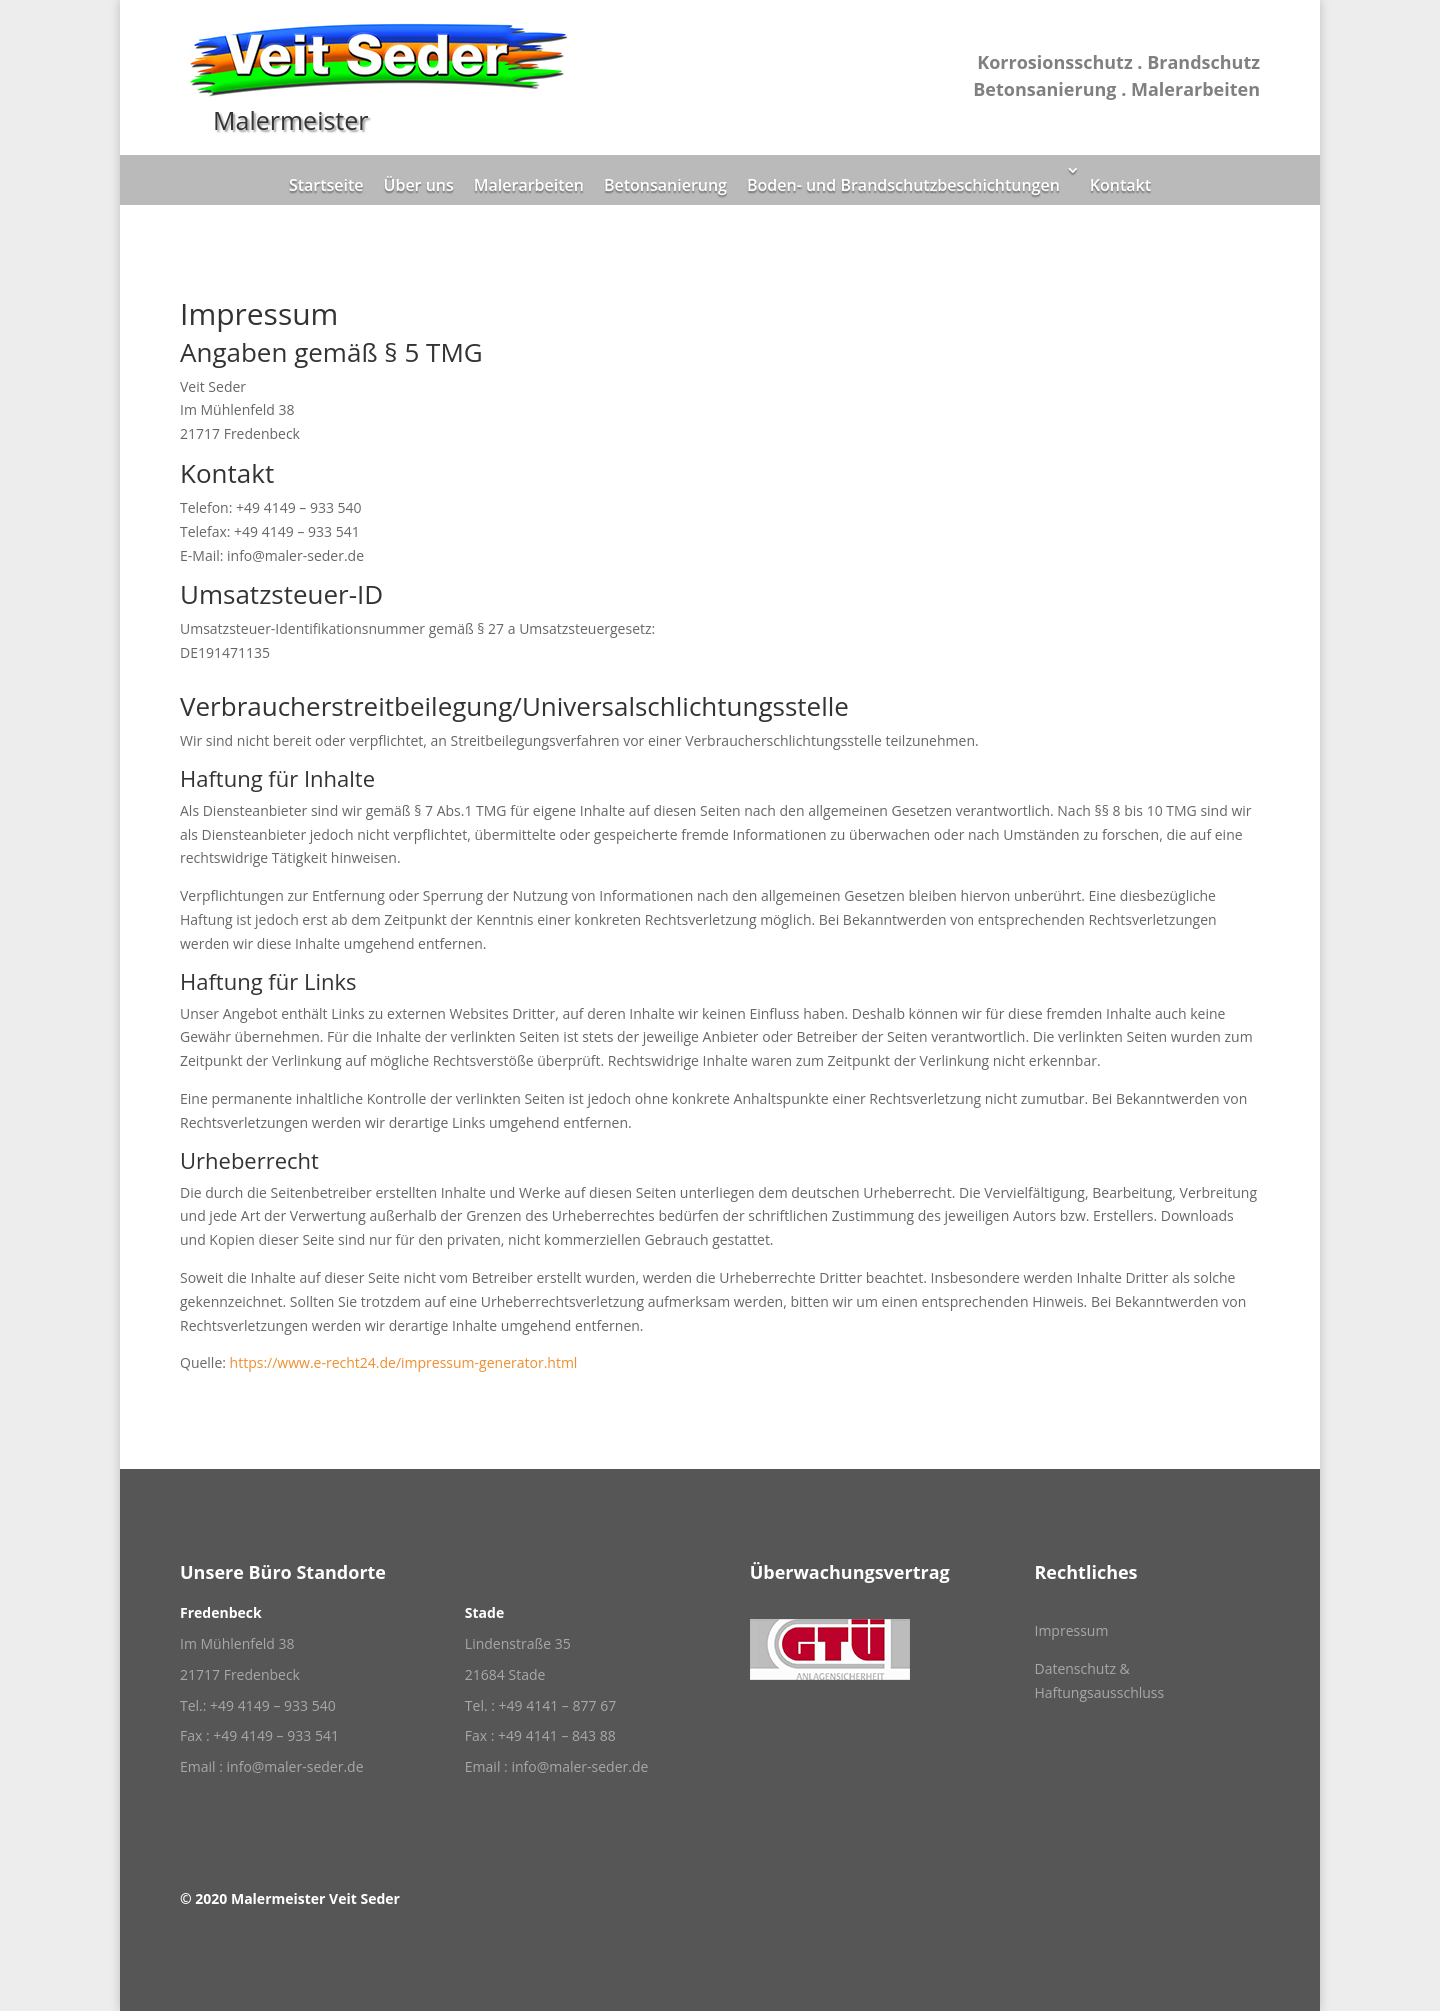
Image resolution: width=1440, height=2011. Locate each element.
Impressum (1071, 1630)
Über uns (419, 185)
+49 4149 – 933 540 (273, 1705)
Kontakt (1120, 185)
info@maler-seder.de (295, 1766)
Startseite (326, 185)
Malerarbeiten (529, 185)
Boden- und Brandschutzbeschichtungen (903, 185)
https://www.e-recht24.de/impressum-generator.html (404, 1362)
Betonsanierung (665, 185)
